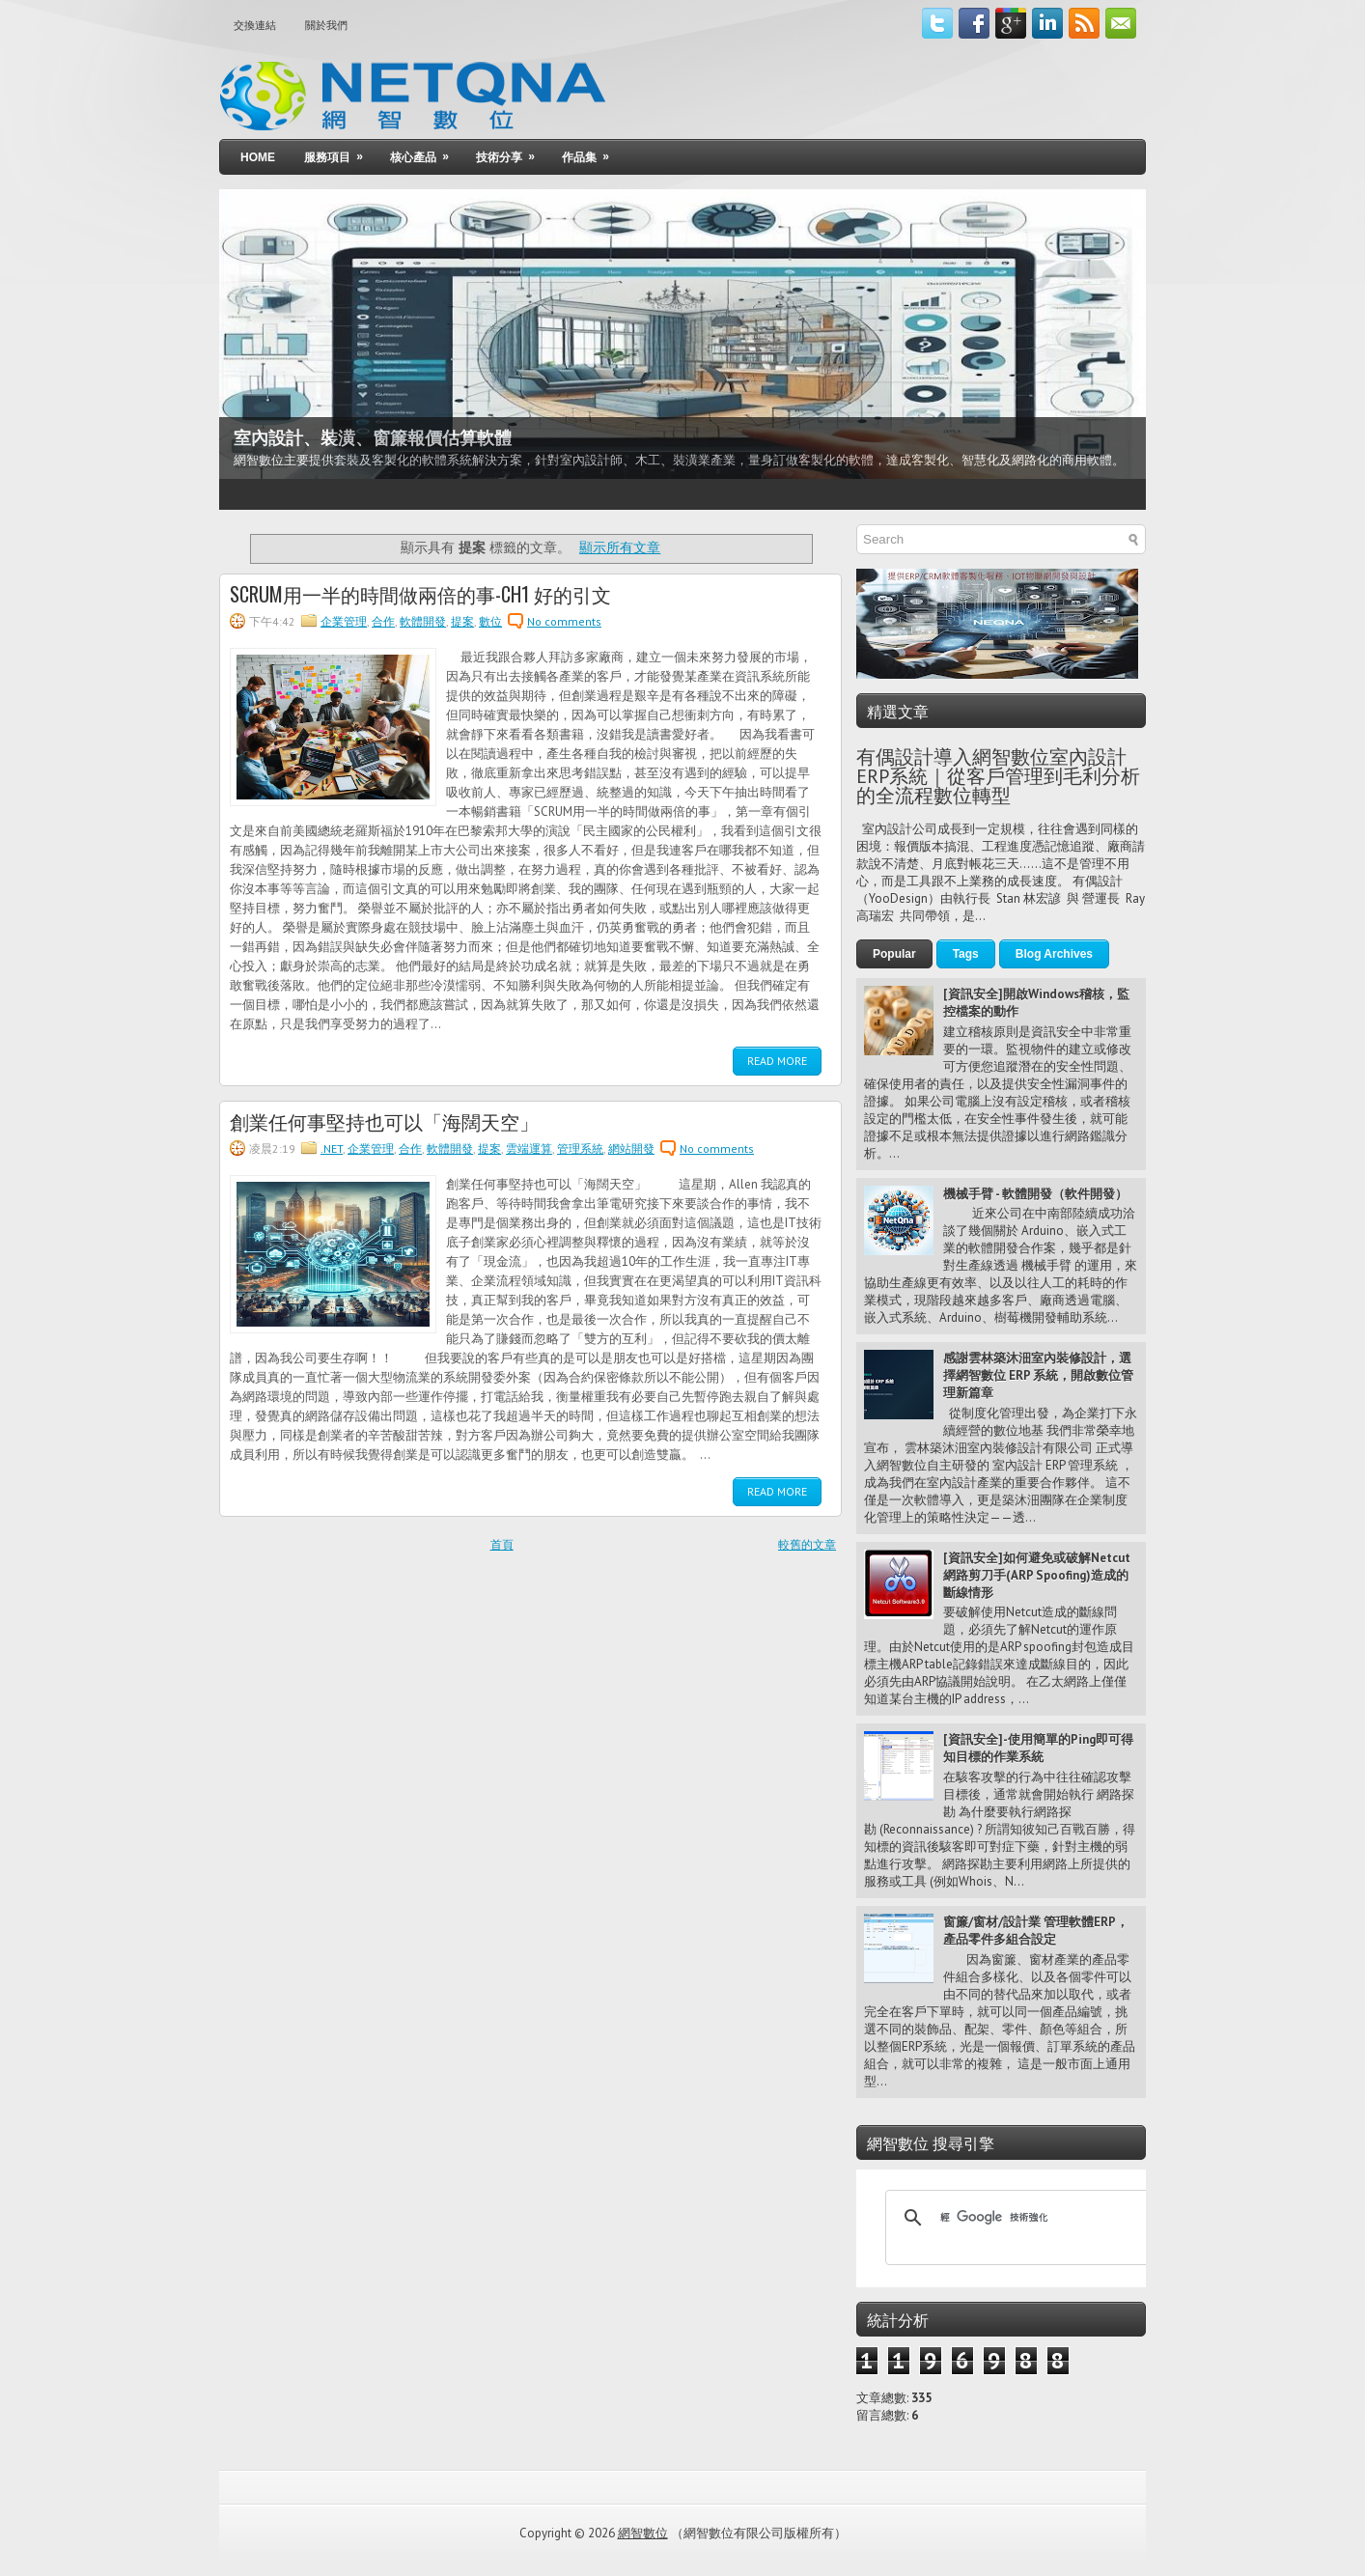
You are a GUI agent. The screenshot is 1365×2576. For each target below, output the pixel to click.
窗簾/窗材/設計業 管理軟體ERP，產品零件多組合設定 (1035, 1930)
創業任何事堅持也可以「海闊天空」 (384, 1121)
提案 (462, 621)
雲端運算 (529, 1148)
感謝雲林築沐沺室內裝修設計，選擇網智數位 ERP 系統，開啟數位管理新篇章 (1038, 1375)
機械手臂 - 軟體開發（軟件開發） (1035, 1194)
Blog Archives (1054, 954)
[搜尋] (1018, 2217)
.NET (331, 1148)
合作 (383, 621)
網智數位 (643, 2533)
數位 (490, 621)
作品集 (592, 152)
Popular (894, 954)
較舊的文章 (807, 1544)
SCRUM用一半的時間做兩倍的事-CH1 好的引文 (420, 593)
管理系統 (580, 1148)
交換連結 (255, 25)
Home (257, 157)
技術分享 (511, 152)
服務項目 (340, 152)
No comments (564, 621)
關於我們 (326, 25)
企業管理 (343, 621)
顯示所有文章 (619, 547)
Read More (777, 1060)
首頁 (502, 1544)
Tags (966, 954)
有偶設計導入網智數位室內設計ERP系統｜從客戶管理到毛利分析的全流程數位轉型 (998, 776)
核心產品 (425, 152)
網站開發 (631, 1148)
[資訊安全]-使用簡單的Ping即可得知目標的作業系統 (1038, 1748)
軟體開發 (423, 621)
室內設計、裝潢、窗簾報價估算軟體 (373, 438)
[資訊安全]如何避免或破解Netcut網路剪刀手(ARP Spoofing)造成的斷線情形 (1036, 1575)
